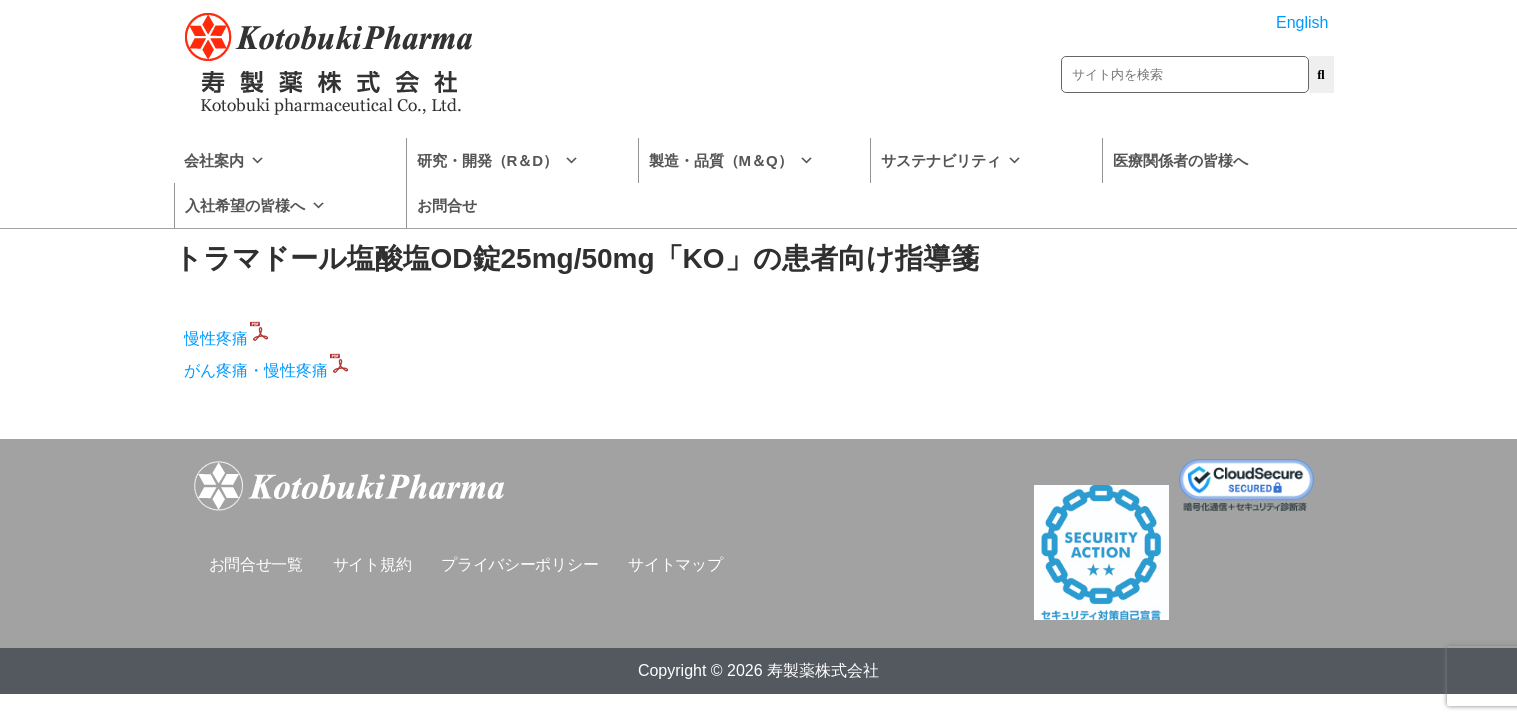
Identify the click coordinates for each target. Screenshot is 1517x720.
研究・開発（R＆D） (498, 160)
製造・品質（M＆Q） (731, 160)
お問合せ (447, 205)
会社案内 (224, 160)
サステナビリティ (951, 160)
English (1302, 22)
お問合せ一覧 (256, 564)
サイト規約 (372, 564)
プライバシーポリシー (519, 564)
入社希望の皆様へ (255, 205)
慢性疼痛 (228, 338)
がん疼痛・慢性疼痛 (268, 370)
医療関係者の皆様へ (1180, 160)
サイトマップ (675, 564)
